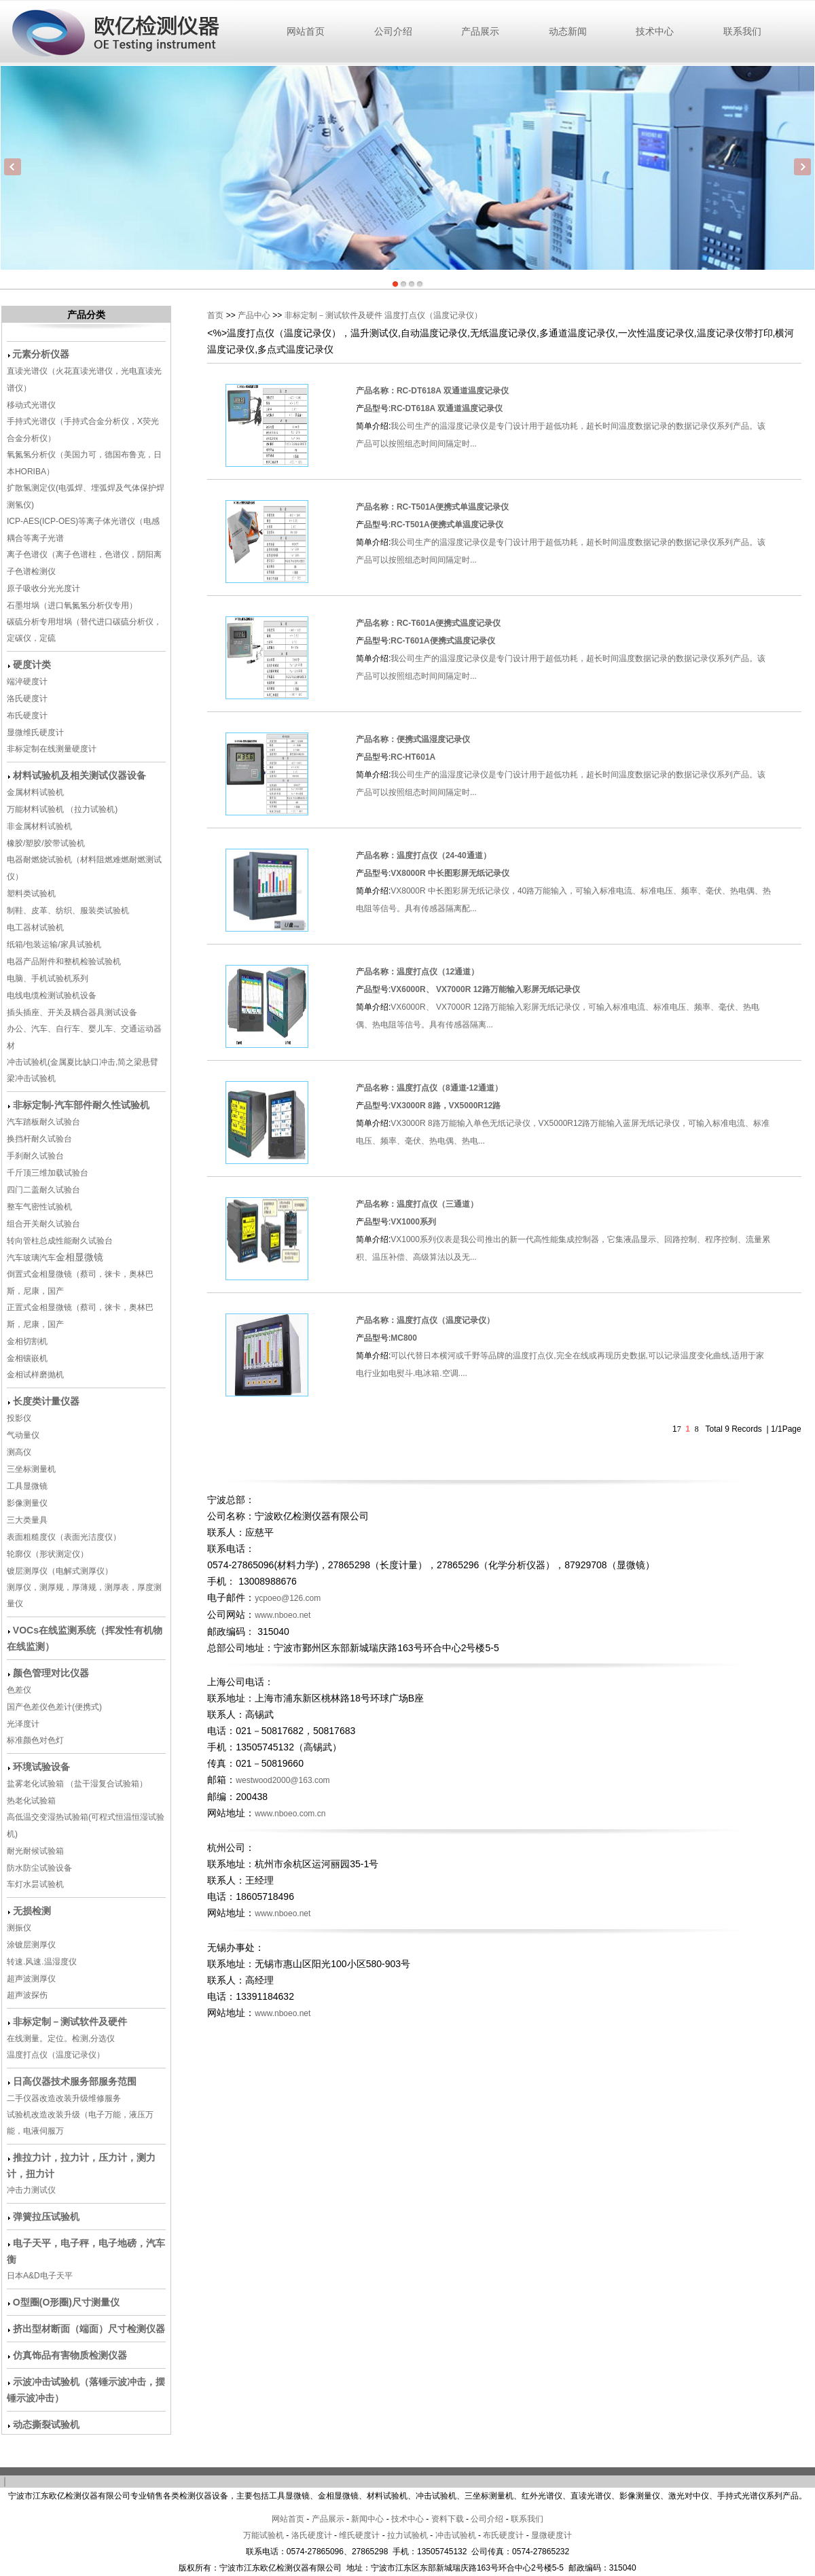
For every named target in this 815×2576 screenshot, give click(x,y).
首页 (215, 315)
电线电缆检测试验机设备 (51, 995)
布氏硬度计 (27, 715)
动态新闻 (568, 31)
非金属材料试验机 (39, 826)
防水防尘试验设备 (39, 1868)
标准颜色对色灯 (35, 1740)
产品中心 (254, 315)
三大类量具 (27, 1520)
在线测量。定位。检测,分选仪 (61, 2038)
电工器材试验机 (35, 927)
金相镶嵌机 (27, 1358)
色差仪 (19, 1690)
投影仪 (19, 1418)
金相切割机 (27, 1341)
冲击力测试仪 (31, 2190)
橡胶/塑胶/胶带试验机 (46, 843)
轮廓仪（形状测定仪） (47, 1554)
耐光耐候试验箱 (35, 1851)
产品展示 (480, 31)
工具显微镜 (27, 1486)
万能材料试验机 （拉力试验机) (62, 809)
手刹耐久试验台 (35, 1156)
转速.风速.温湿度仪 (42, 1961)
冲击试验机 (455, 2535)
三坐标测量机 (31, 1469)
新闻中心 (367, 2519)
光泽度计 (23, 1724)
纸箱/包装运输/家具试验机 (54, 944)
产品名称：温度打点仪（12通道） (417, 971)
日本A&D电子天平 (40, 2275)
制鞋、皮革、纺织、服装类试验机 (68, 910)
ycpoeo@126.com (288, 1598)
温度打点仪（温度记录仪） (56, 2055)
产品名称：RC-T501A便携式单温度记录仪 (432, 507)
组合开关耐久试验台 (43, 1224)
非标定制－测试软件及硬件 (333, 315)
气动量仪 (23, 1435)
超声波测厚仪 (31, 1978)
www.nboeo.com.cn (290, 1813)
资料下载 (447, 2519)
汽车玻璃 (23, 1258)
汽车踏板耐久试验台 (43, 1122)
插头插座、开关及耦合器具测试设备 (72, 1012)
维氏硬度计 (359, 2535)
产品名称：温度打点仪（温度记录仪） (425, 1320)
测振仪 (19, 1928)
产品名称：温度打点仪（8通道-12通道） (429, 1088)
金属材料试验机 (35, 792)
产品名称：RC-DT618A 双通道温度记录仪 (432, 390)
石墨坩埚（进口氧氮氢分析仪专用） (72, 605)
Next (802, 166)
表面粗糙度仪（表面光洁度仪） (64, 1537)
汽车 (47, 1258)
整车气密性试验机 (39, 1207)
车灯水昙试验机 (35, 1884)
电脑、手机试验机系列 (47, 978)
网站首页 (306, 31)
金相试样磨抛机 (35, 1374)
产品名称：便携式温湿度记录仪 (413, 739)
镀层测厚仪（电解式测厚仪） (60, 1571)
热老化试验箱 (32, 1800)
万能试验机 (263, 2535)
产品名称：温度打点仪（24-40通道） (423, 855)
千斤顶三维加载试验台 (47, 1173)
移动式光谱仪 (31, 405)
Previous (12, 166)
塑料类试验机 (31, 893)
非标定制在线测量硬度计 (51, 749)
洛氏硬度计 (27, 698)
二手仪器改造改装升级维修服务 (64, 2098)
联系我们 (742, 31)
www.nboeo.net (286, 1615)
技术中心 (655, 31)
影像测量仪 (27, 1503)
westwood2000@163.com (282, 1780)
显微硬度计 (551, 2535)
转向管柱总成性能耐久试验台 (60, 1241)
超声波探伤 (27, 1995)
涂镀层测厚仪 (31, 1944)
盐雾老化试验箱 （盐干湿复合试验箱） (77, 1783)
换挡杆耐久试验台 (39, 1139)
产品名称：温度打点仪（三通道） (417, 1204)
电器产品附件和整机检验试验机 (64, 961)
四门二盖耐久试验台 (43, 1190)
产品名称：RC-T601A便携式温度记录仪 (428, 623)
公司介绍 (393, 31)
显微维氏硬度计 (35, 732)
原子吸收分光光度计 (43, 588)
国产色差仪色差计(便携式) (54, 1707)
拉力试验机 (407, 2535)
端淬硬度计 (27, 681)
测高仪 (19, 1452)
